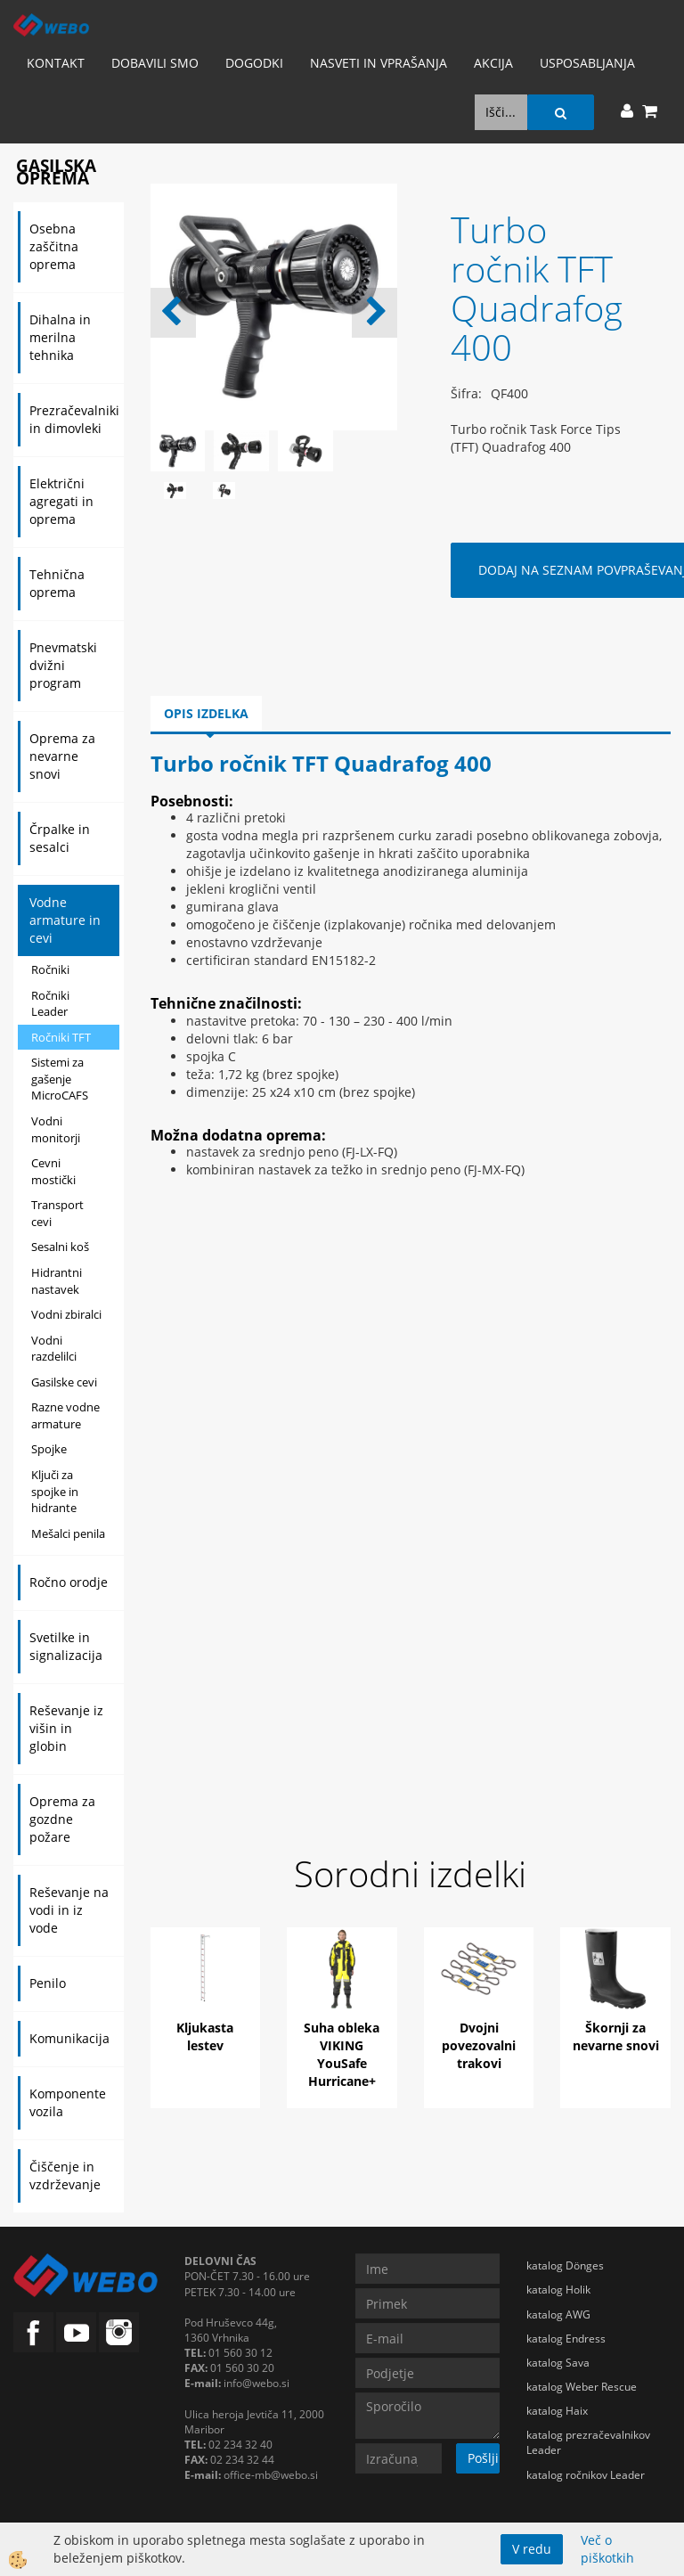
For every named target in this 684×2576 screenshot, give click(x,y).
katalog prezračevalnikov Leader (588, 2442)
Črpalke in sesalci (59, 838)
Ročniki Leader (50, 1003)
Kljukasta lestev (204, 2036)
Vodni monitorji (55, 1129)
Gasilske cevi (64, 1382)
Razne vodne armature (65, 1415)
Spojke (49, 1449)
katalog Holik (558, 2289)
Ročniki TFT (61, 1037)
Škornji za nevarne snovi (616, 2036)
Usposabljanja (587, 62)
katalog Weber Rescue (581, 2386)
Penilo (47, 1983)
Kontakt (56, 62)
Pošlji (483, 2457)
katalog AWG (558, 2314)
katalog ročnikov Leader (585, 2474)
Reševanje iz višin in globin (66, 1728)
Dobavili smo (155, 62)
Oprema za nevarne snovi (62, 756)
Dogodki (254, 62)
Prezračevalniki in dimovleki (74, 419)
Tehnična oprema (57, 583)
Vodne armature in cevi (65, 920)
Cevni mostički (53, 1171)
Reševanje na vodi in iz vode (69, 1910)
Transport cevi (57, 1213)
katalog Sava (558, 2362)
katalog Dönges (565, 2265)
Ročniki (50, 969)
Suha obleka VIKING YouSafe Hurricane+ (341, 2054)
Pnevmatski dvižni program (63, 665)
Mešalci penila (68, 1533)
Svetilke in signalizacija (65, 1646)
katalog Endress (566, 2338)
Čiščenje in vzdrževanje (65, 2175)
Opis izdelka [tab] (206, 713)
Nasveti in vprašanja (378, 62)
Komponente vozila (67, 2102)
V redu (531, 2548)
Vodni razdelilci (54, 1348)
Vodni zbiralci (66, 1314)
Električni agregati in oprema (61, 501)
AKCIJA (493, 62)
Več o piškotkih (607, 2548)
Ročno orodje (68, 1582)
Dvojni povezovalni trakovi (479, 2045)
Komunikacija (69, 2038)
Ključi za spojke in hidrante (54, 1491)
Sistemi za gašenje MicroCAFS (59, 1078)
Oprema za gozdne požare (62, 1819)
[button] (374, 313)
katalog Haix (557, 2410)
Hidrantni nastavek (56, 1280)
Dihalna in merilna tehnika (60, 337)
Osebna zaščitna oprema (53, 246)
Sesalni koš (60, 1247)
